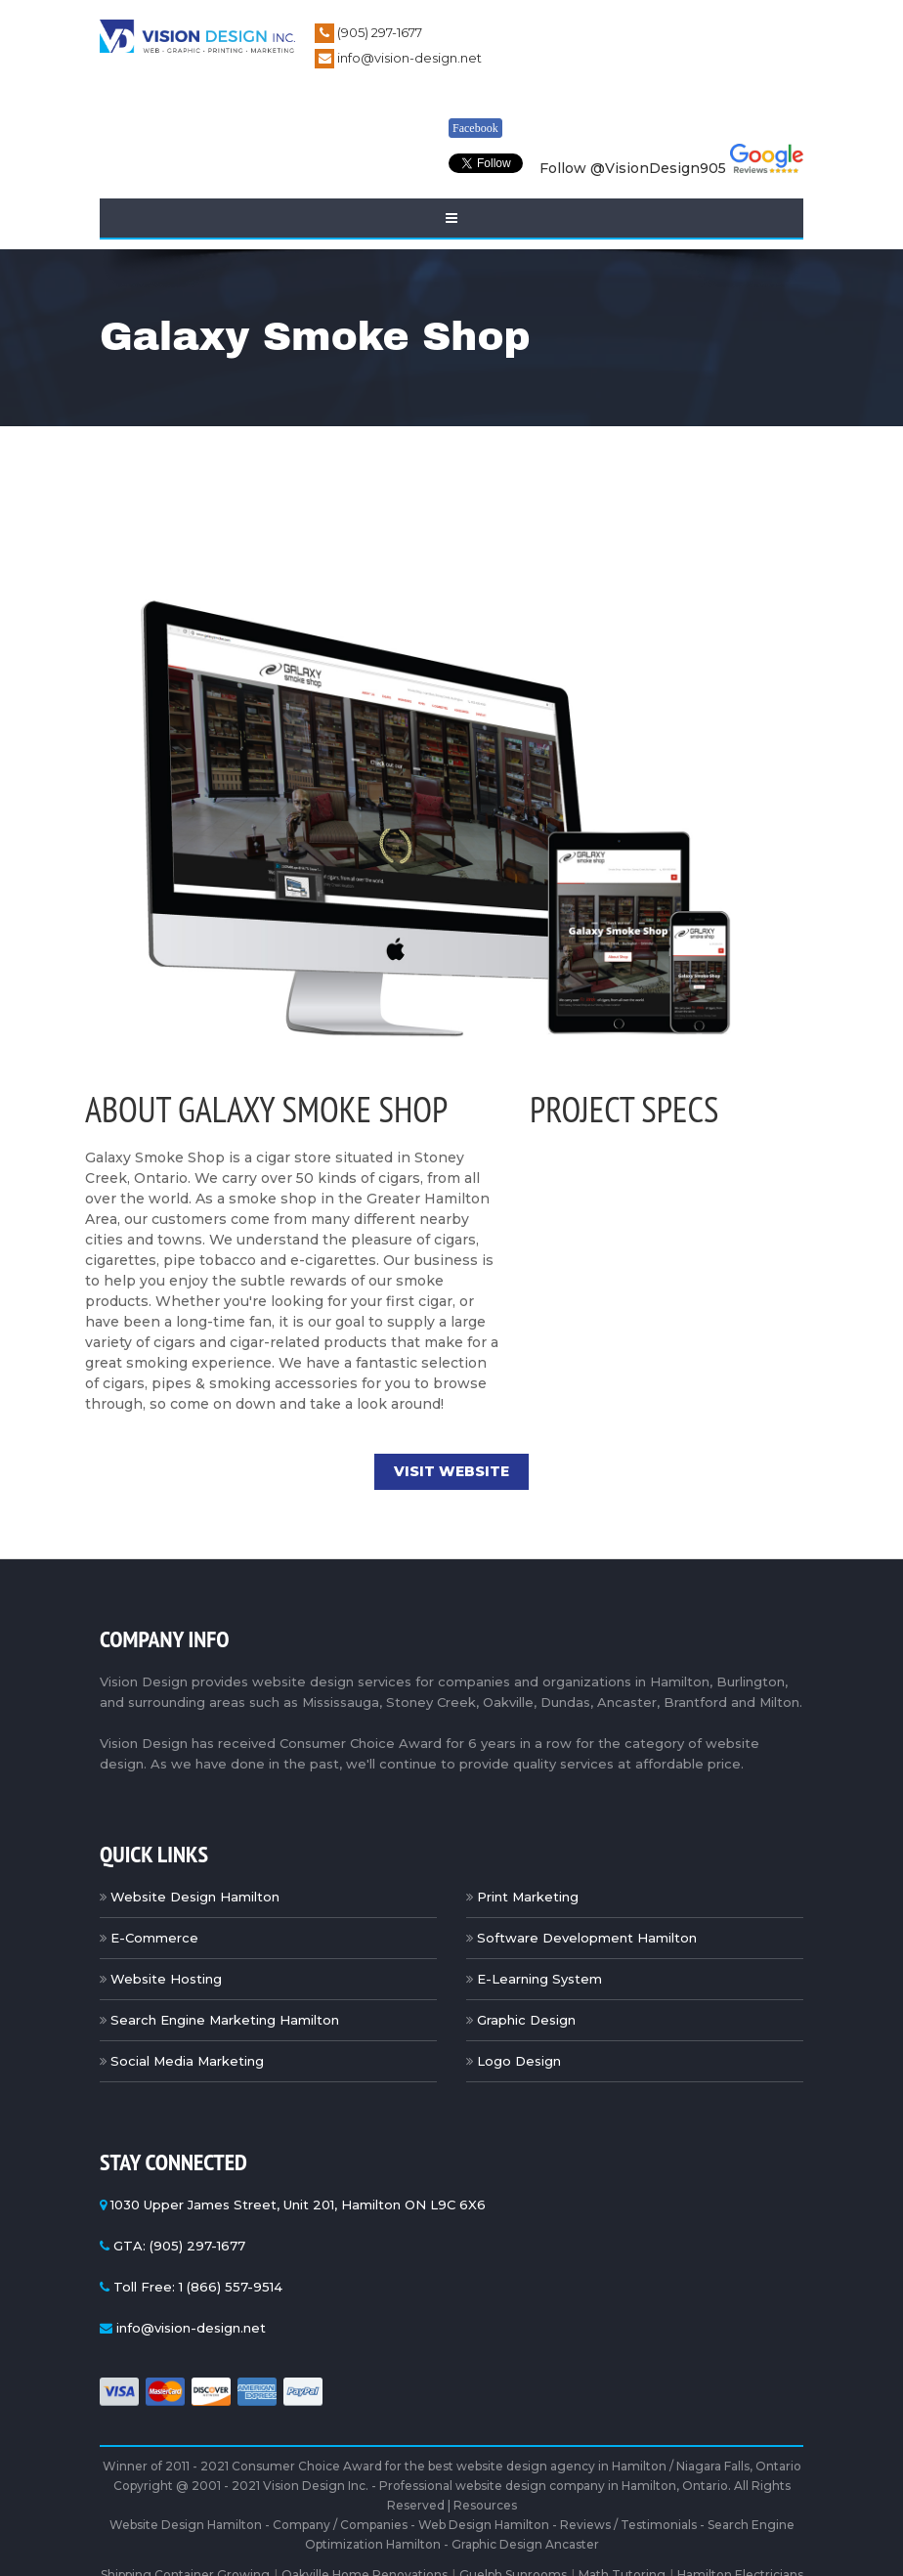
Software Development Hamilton (587, 1937)
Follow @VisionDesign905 (632, 168)
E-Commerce (154, 1937)
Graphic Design (526, 2020)
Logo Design (519, 2061)
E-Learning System (539, 1979)
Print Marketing (528, 1896)
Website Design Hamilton (195, 1896)
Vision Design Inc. (315, 2485)
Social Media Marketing (187, 2061)
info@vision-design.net (409, 57)
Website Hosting (166, 1979)
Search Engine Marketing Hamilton (224, 2020)
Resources (485, 2505)
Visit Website (451, 1471)
